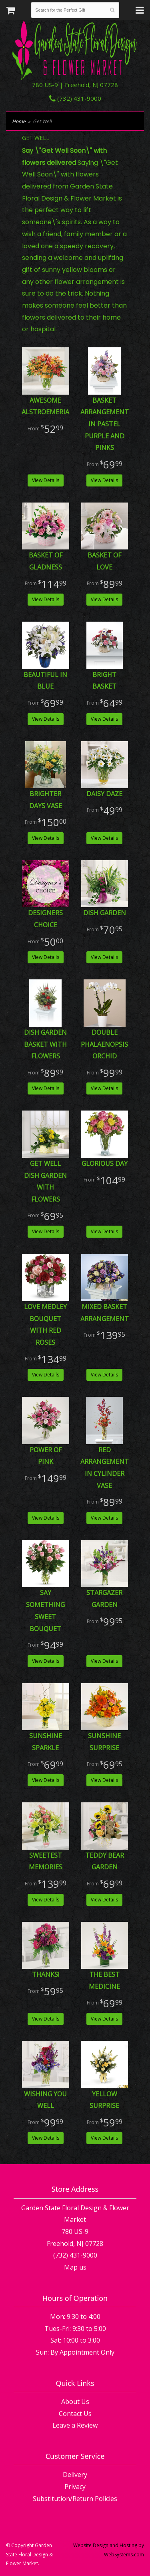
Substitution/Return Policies (75, 2498)
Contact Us (75, 2413)
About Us (75, 2401)
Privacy (75, 2486)
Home (19, 121)
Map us (75, 2267)
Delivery (75, 2474)
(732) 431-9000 (75, 98)
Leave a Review (75, 2425)
